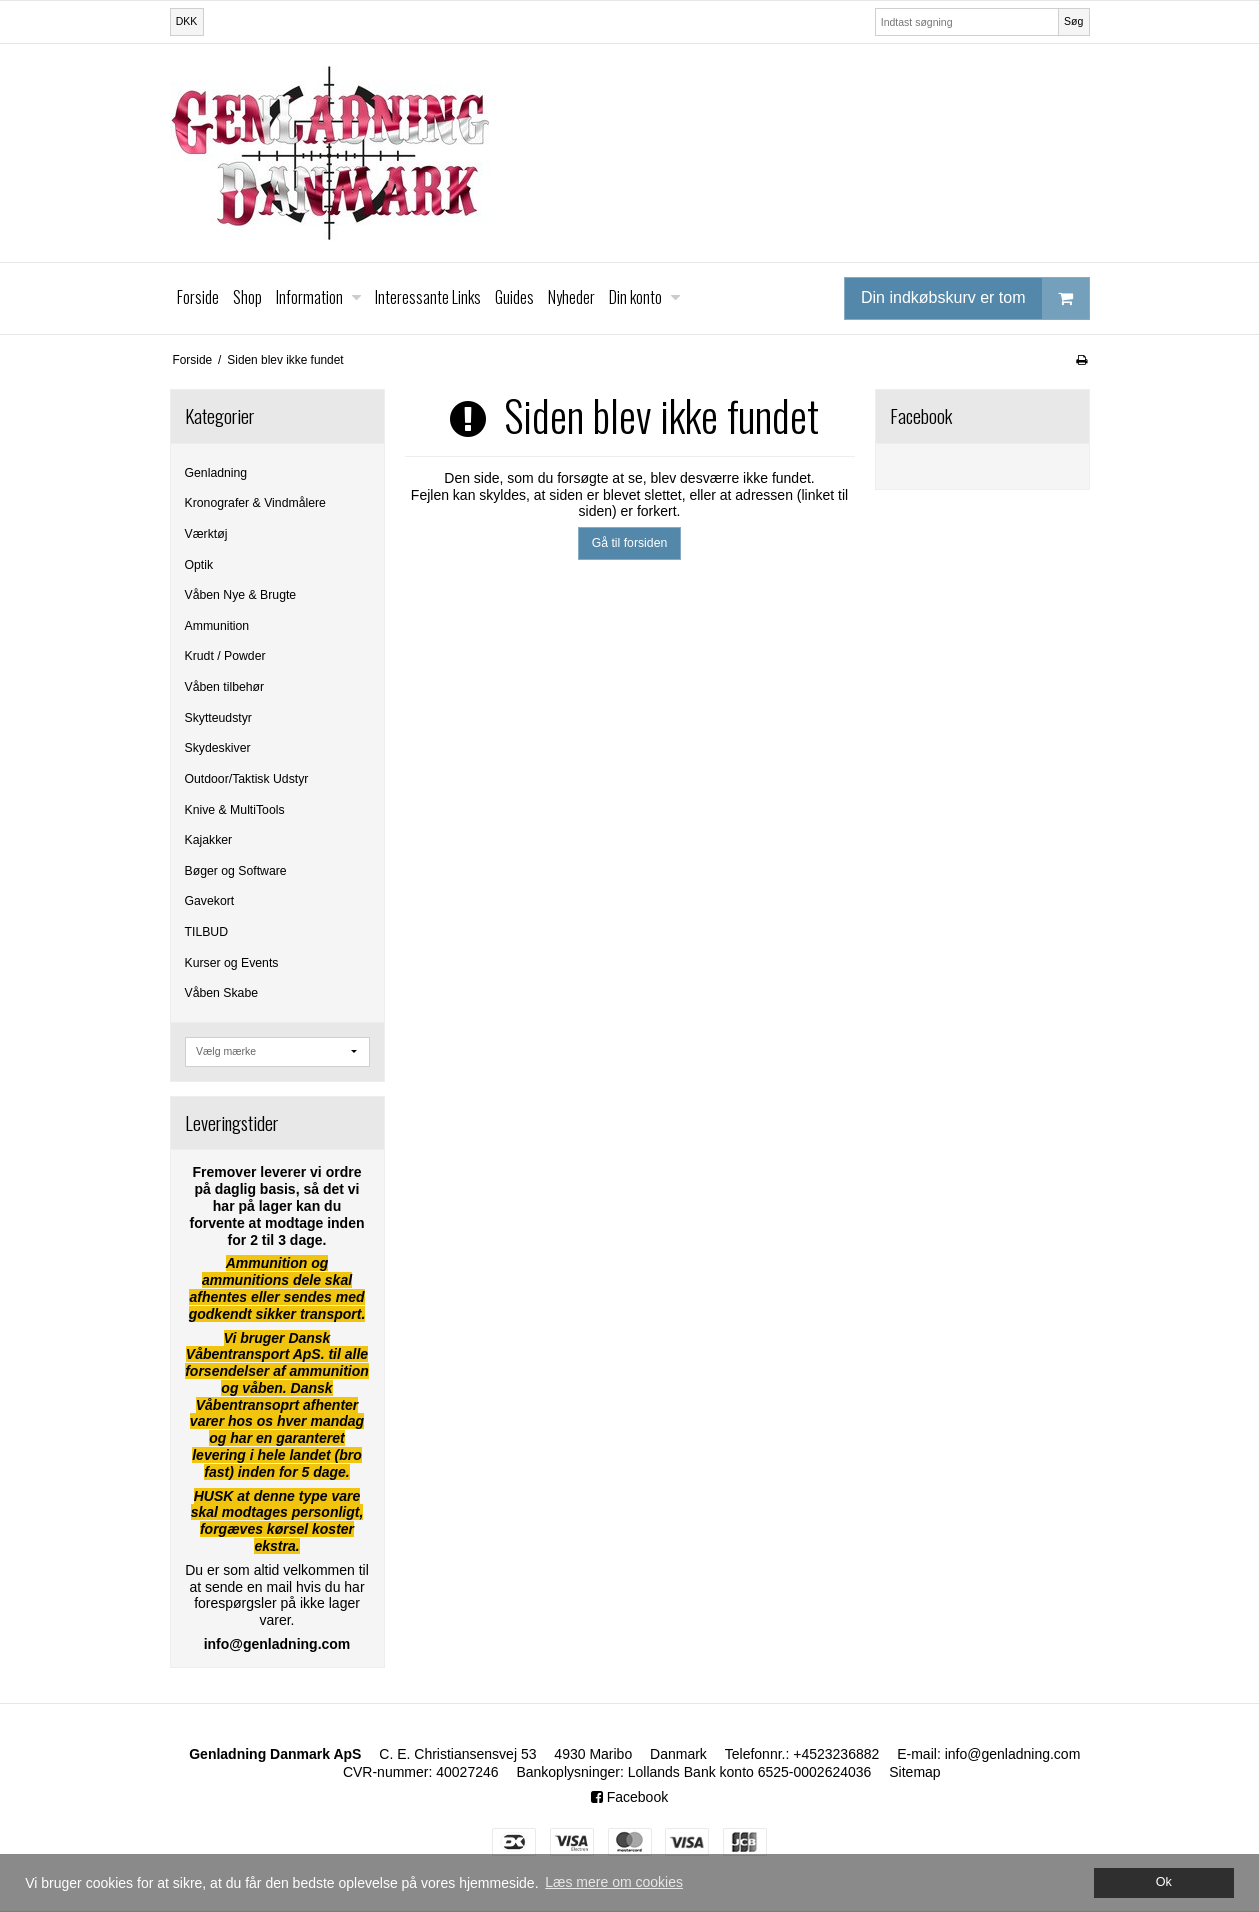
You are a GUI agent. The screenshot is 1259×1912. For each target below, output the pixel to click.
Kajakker (209, 840)
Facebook (629, 1797)
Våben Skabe (222, 993)
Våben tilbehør (225, 687)
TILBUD (207, 932)
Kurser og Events (232, 963)
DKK (187, 21)
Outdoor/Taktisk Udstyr (247, 779)
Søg (1073, 21)
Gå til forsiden (630, 543)
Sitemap (914, 1772)
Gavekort (210, 901)
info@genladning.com (1013, 1754)
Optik (199, 565)
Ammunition (217, 626)
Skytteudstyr (218, 718)
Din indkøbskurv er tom (975, 298)
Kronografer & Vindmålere (255, 503)
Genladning (216, 473)
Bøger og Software (236, 871)
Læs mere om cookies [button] (614, 1882)
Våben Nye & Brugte (241, 595)
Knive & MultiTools (235, 810)
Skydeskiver (218, 748)
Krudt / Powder (225, 656)
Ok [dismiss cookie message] (1164, 1882)
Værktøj (206, 534)
